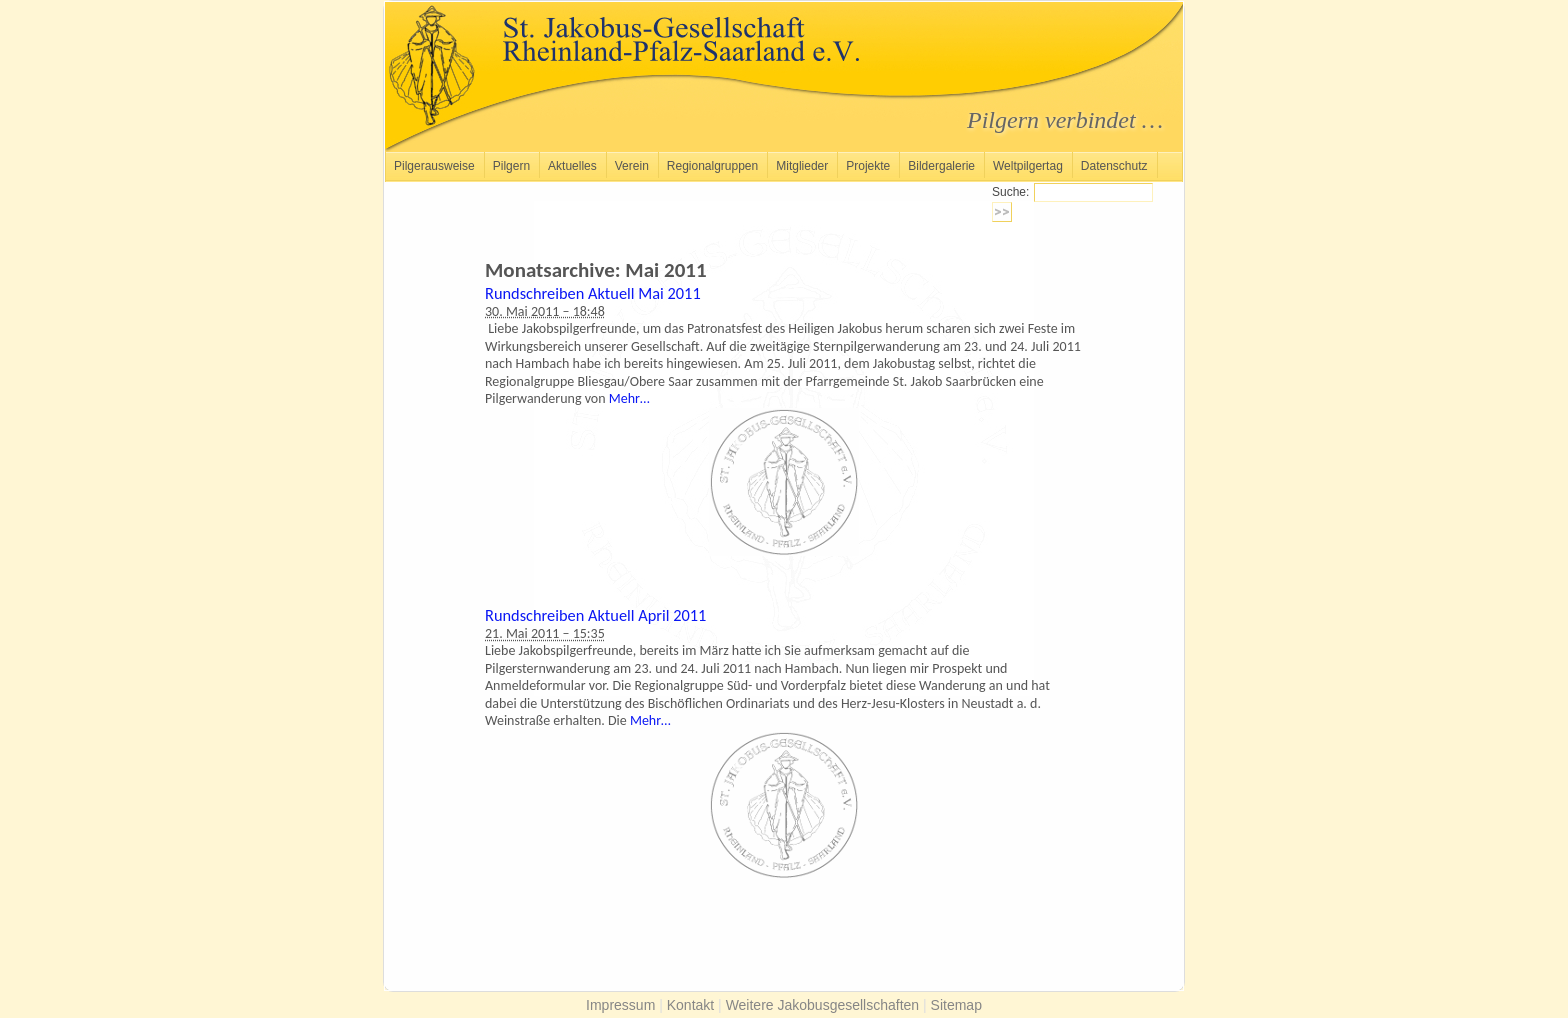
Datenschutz (1114, 166)
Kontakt (690, 1005)
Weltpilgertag (1028, 166)
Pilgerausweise (434, 166)
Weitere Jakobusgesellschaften (823, 1005)
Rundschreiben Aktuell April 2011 (595, 615)
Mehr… (629, 398)
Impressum (620, 1005)
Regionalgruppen (712, 166)
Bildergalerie (941, 166)
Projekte (868, 166)
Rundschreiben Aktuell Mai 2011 (593, 293)
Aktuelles (572, 166)
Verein (632, 166)
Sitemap (956, 1005)
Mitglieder (802, 166)
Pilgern (511, 166)
